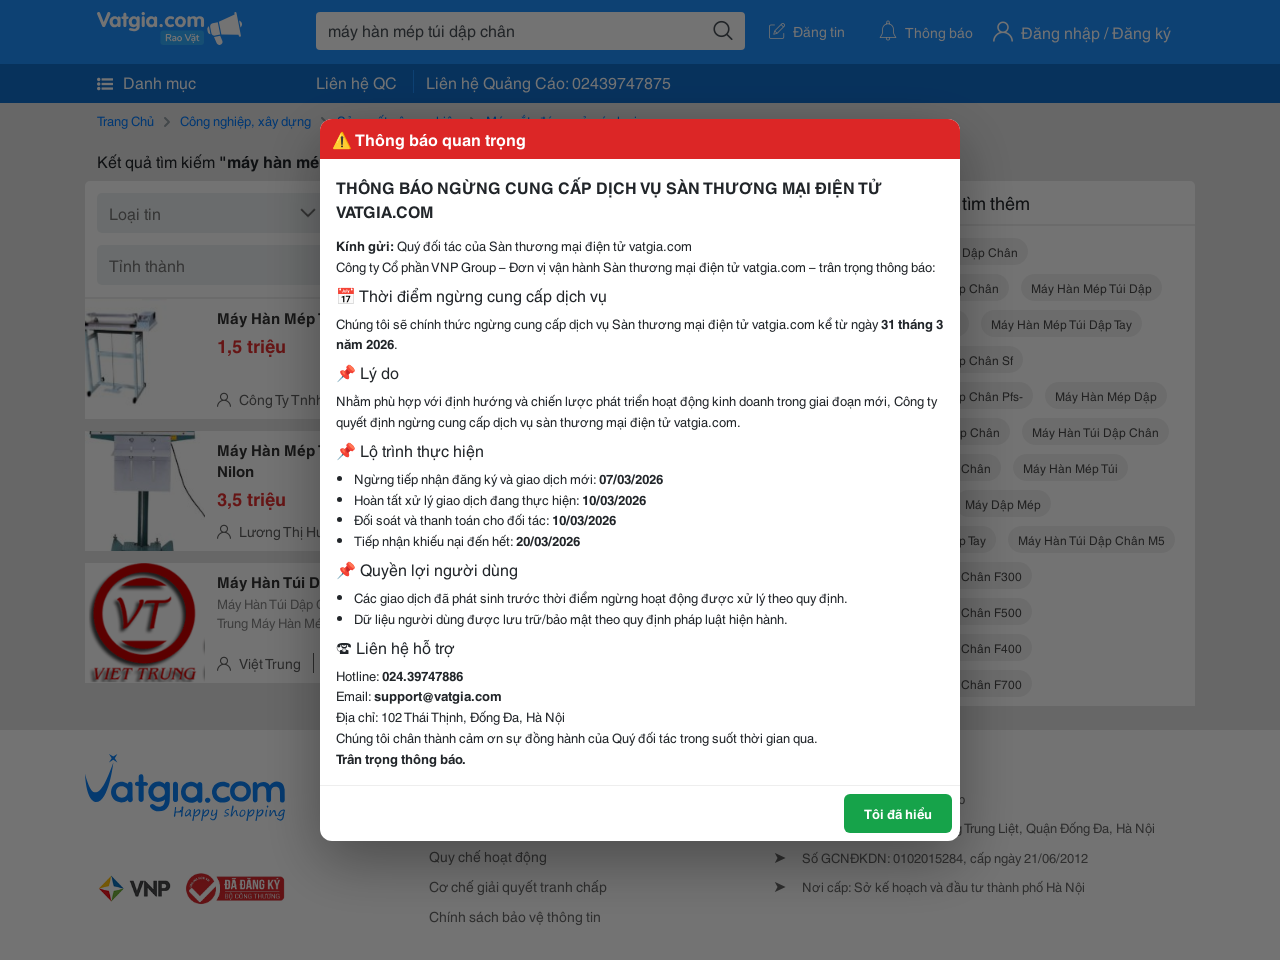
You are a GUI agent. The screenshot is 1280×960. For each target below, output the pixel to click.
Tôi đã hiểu (898, 813)
